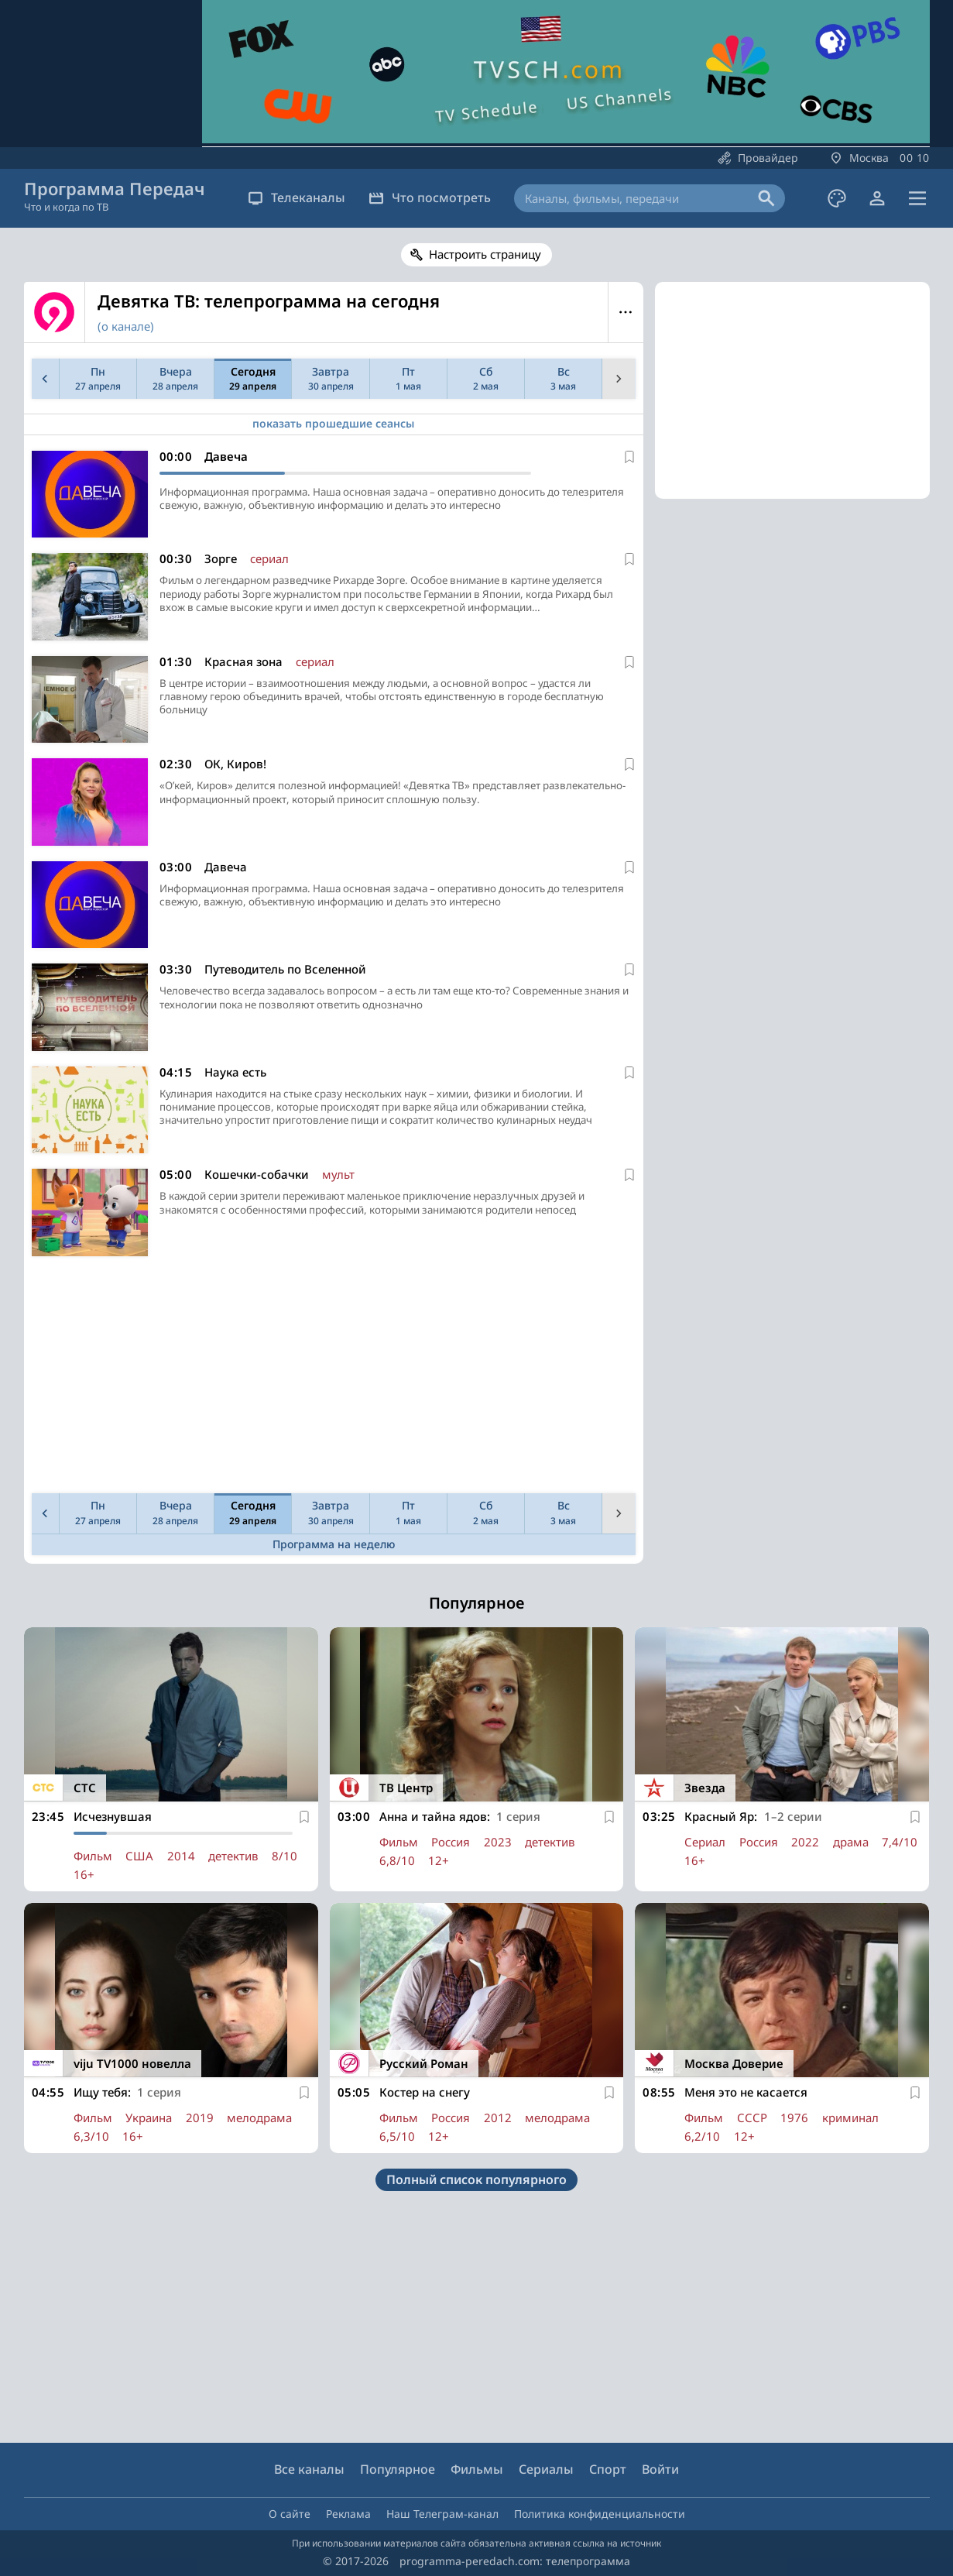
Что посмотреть (430, 197)
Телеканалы (296, 197)
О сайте (289, 2513)
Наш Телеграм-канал (442, 2513)
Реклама (348, 2513)
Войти (660, 2469)
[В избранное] (629, 457)
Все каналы (309, 2469)
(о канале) (126, 326)
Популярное (397, 2469)
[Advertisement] (330, 1378)
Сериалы (546, 2469)
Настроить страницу (485, 254)
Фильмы (477, 2469)
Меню (625, 312)
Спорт (607, 2469)
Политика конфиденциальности (599, 2513)
